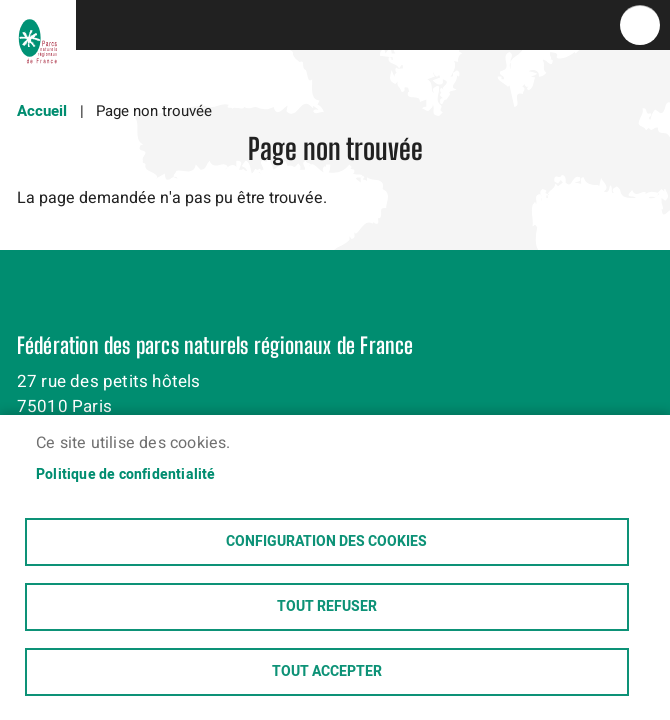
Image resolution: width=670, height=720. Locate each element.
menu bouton (640, 25)
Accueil (42, 111)
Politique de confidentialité (126, 475)
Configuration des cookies (326, 542)
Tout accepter (327, 672)
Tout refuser (327, 607)
